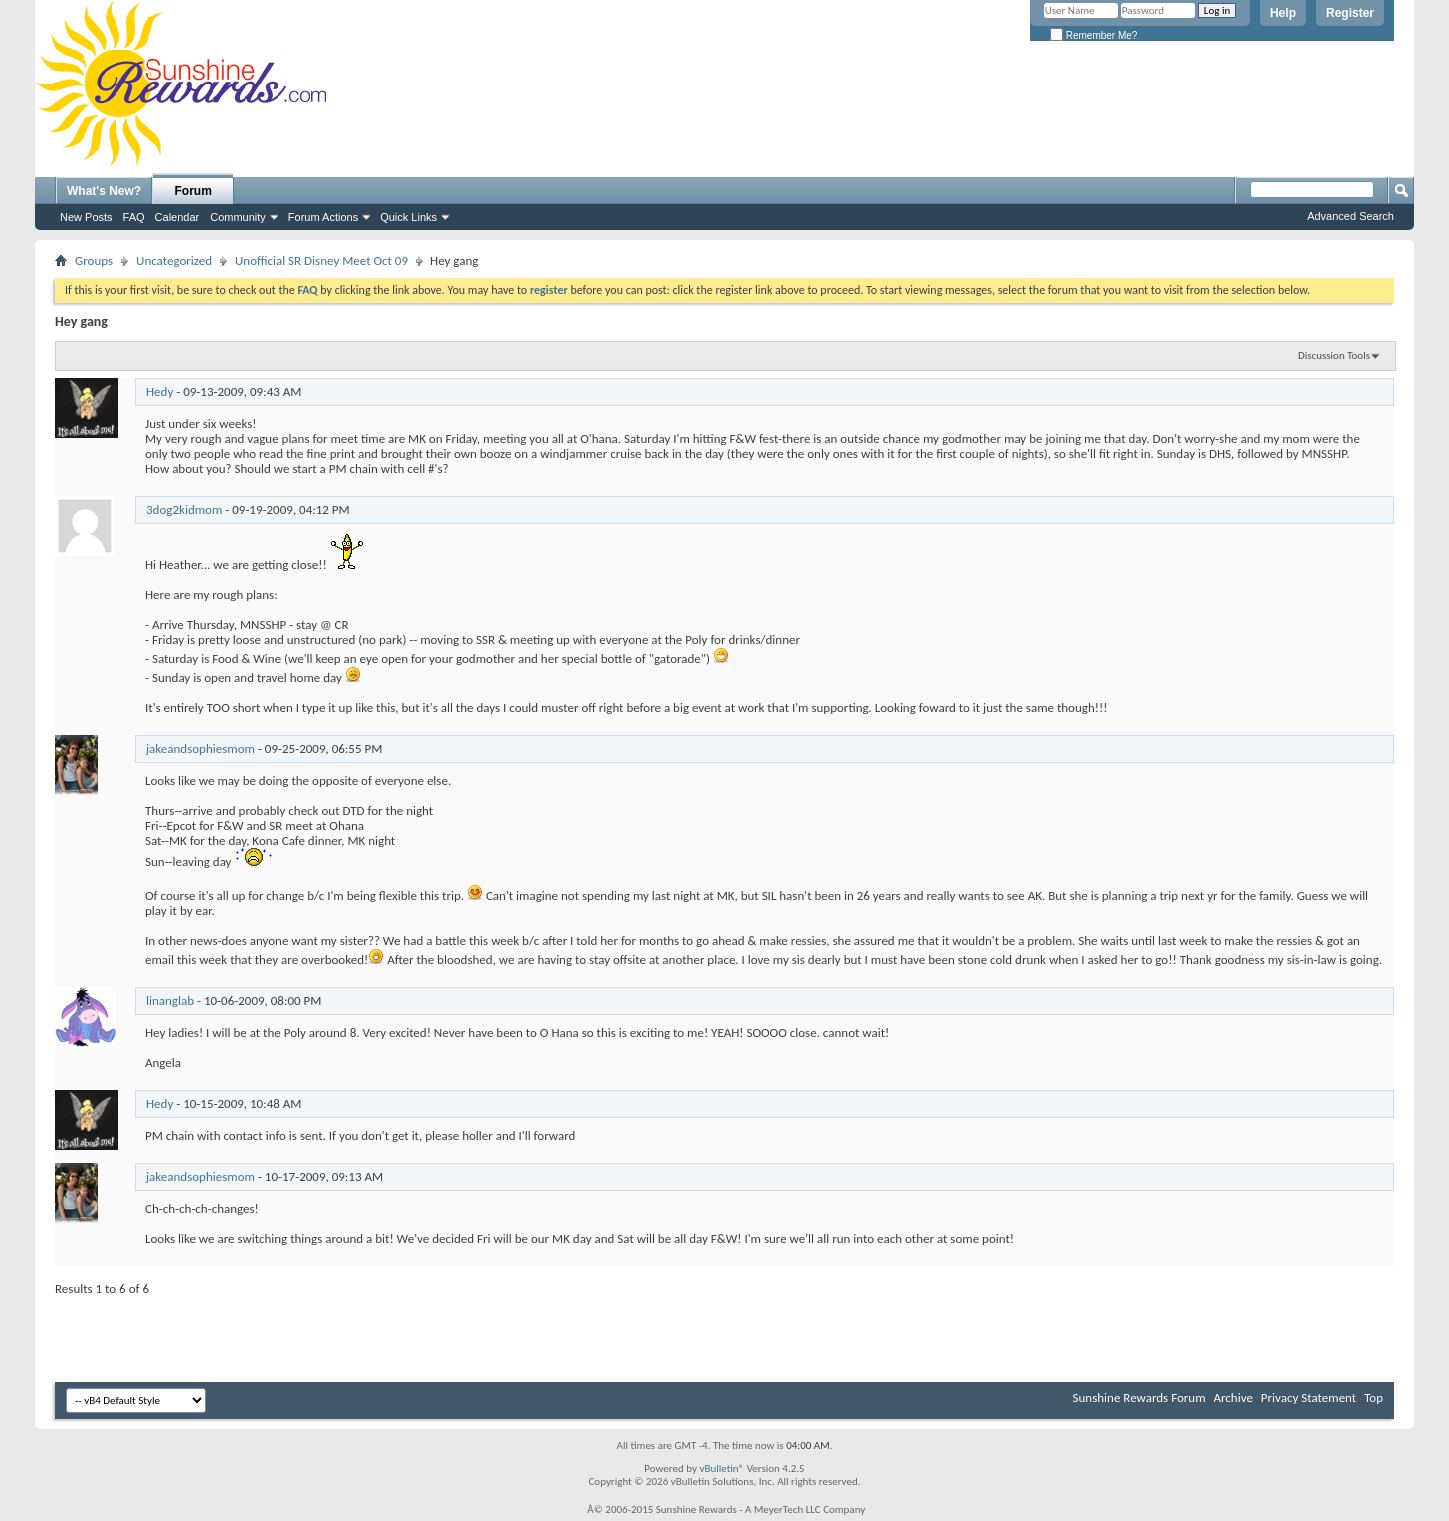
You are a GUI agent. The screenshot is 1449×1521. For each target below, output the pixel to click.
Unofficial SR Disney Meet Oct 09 (321, 260)
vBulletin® (721, 1468)
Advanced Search (1350, 216)
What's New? (104, 191)
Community (238, 217)
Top (1373, 1397)
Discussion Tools (1334, 355)
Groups (94, 260)
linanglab (170, 1000)
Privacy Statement (1308, 1397)
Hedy (159, 391)
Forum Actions (323, 217)
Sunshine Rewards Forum (1139, 1397)
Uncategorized (174, 260)
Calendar (177, 217)
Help (1283, 13)
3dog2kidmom (184, 509)
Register (1350, 13)
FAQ (134, 217)
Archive (1232, 1397)
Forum (193, 191)
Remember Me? (1093, 35)
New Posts (86, 217)
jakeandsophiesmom (200, 748)
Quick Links (408, 217)
